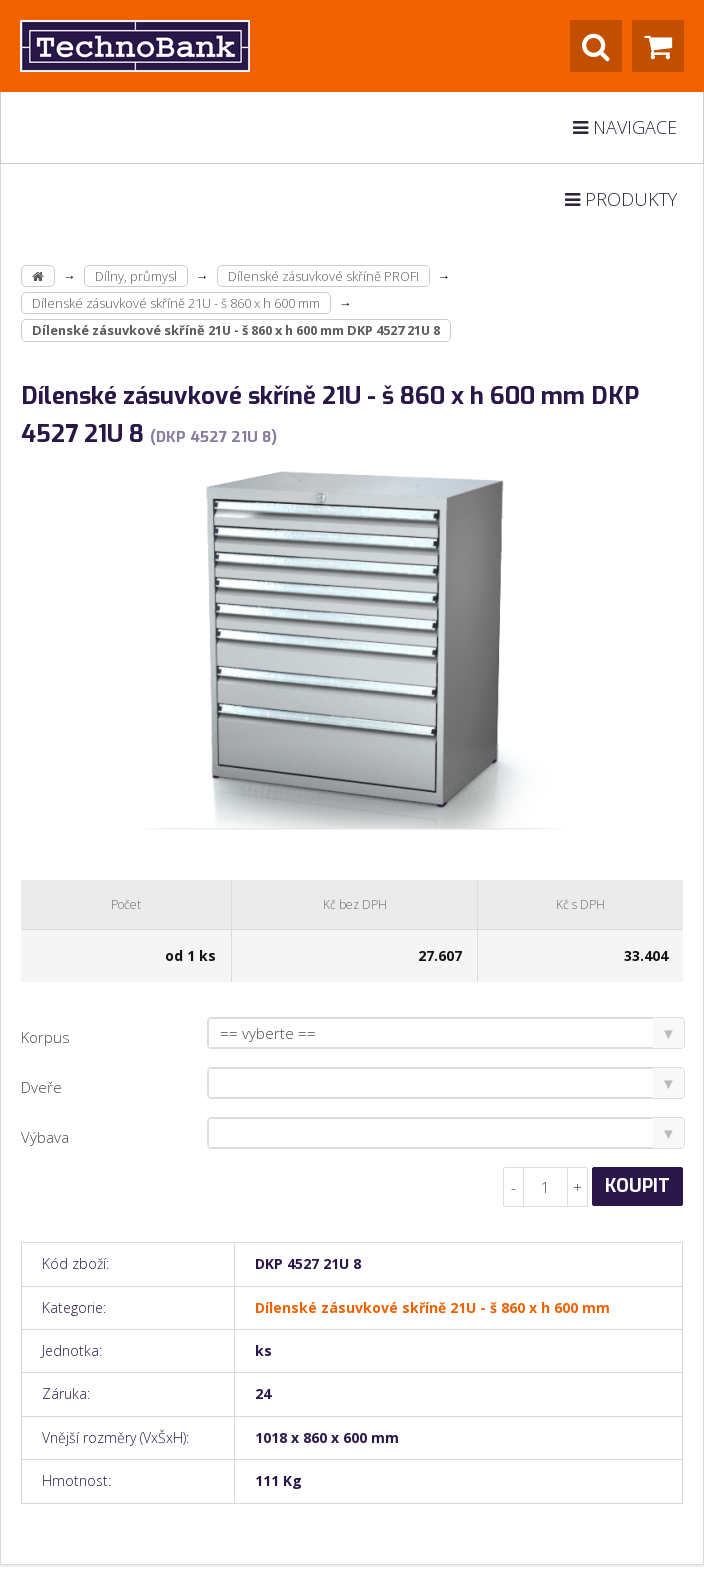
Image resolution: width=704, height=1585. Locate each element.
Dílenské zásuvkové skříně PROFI (323, 276)
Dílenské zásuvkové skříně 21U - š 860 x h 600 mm (176, 303)
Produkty (621, 199)
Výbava (45, 1137)
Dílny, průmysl (136, 276)
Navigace (625, 127)
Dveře (41, 1087)
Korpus (45, 1037)
